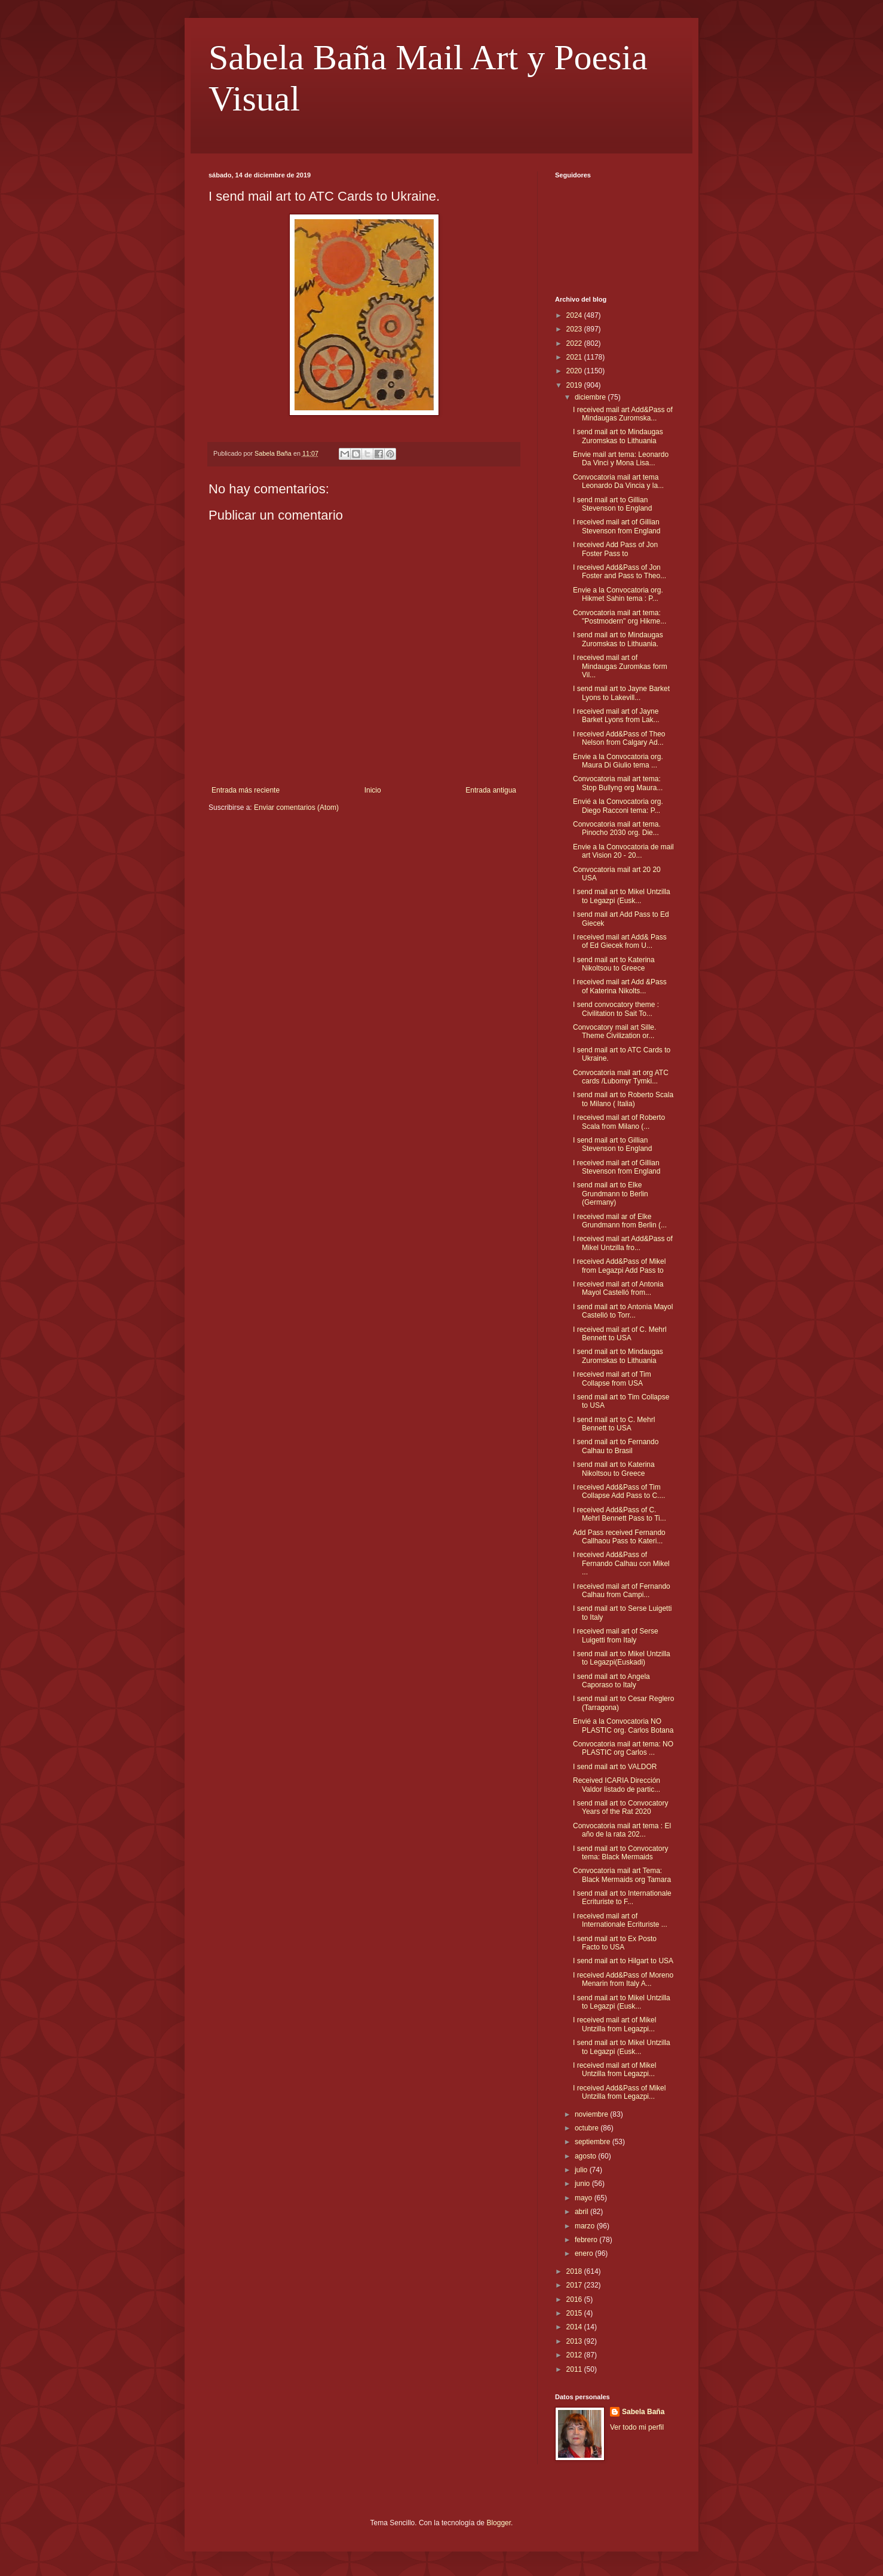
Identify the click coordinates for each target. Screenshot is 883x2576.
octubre (587, 2128)
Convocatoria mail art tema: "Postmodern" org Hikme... (619, 617)
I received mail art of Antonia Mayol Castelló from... (618, 1288)
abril (582, 2211)
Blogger (498, 2523)
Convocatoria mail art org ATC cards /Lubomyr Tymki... (621, 1077)
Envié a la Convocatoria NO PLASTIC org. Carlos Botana (623, 1725)
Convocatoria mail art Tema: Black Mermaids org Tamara (622, 1874)
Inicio (372, 790)
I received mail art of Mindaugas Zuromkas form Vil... (620, 666)
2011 (575, 2369)
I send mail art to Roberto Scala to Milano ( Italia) (623, 1099)
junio (583, 2183)
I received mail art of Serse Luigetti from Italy (615, 1635)
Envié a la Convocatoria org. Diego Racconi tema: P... (618, 805)
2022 (575, 343)
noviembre (592, 2114)
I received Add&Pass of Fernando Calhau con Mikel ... (621, 1563)
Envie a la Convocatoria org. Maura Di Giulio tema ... (618, 761)
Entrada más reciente (245, 790)
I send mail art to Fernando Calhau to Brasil (615, 1446)
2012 (575, 2355)
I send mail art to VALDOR (615, 1767)
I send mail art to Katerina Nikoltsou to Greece (614, 964)
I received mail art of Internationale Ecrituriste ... (620, 1920)
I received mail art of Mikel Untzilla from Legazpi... (614, 2024)
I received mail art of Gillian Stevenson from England (616, 526)
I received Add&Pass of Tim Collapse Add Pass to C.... (619, 1491)
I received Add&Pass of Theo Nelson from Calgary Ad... (619, 738)
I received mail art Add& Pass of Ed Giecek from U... (620, 941)
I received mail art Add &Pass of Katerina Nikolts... (620, 986)
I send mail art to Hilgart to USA (623, 1961)
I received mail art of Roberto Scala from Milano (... (619, 1121)
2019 (575, 385)
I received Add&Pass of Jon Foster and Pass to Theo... (619, 571)
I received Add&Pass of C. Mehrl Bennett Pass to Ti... (619, 1514)
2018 (575, 2271)
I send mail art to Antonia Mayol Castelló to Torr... (623, 1311)
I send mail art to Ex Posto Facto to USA (615, 1943)
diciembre (591, 397)
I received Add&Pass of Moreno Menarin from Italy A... (623, 1979)
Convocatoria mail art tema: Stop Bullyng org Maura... (618, 783)
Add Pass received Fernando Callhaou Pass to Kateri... (619, 1536)
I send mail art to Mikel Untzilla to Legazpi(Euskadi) (621, 1658)
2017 (575, 2285)
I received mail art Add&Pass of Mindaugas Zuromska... (623, 414)
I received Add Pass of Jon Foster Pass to (615, 549)
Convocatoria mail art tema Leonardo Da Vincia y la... (618, 481)
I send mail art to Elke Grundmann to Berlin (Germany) (610, 1193)
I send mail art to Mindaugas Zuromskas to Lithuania (618, 436)
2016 (575, 2299)
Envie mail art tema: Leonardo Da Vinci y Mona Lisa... (621, 458)
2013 (575, 2341)
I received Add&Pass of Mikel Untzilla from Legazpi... (619, 2092)
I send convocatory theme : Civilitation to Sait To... (616, 1008)
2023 (575, 329)
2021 (575, 357)
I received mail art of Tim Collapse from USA (612, 1378)
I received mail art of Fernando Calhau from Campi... (621, 1590)
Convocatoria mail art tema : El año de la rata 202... (622, 1830)
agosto (586, 2156)
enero (585, 2253)
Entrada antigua (490, 790)
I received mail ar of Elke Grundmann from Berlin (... (620, 1220)
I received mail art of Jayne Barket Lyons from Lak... (616, 715)
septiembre (593, 2142)
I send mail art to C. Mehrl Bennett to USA (614, 1424)
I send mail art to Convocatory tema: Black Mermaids (620, 1852)
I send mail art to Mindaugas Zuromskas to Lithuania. (618, 639)
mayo (584, 2198)
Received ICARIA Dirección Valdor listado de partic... (616, 1784)
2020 (575, 371)
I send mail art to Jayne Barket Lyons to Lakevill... (621, 692)
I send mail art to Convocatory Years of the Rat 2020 (620, 1807)
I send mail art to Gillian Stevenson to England (612, 504)
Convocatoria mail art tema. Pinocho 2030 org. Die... (617, 828)
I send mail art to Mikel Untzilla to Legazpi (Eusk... (621, 896)
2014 (575, 2327)
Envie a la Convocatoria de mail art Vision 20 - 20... (623, 851)
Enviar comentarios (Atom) (296, 807)
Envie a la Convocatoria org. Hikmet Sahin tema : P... (618, 594)
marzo (586, 2226)
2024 (575, 315)
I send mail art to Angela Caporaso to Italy (611, 1680)
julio (582, 2170)
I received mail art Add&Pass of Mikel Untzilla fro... (623, 1243)
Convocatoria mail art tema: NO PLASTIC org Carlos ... (623, 1748)
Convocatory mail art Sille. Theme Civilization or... (614, 1031)
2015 (575, 2313)
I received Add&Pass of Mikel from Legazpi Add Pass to (619, 1265)
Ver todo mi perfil (637, 2427)
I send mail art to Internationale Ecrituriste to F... (622, 1897)
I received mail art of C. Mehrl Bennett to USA (620, 1333)
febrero (587, 2240)
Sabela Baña (643, 2412)
